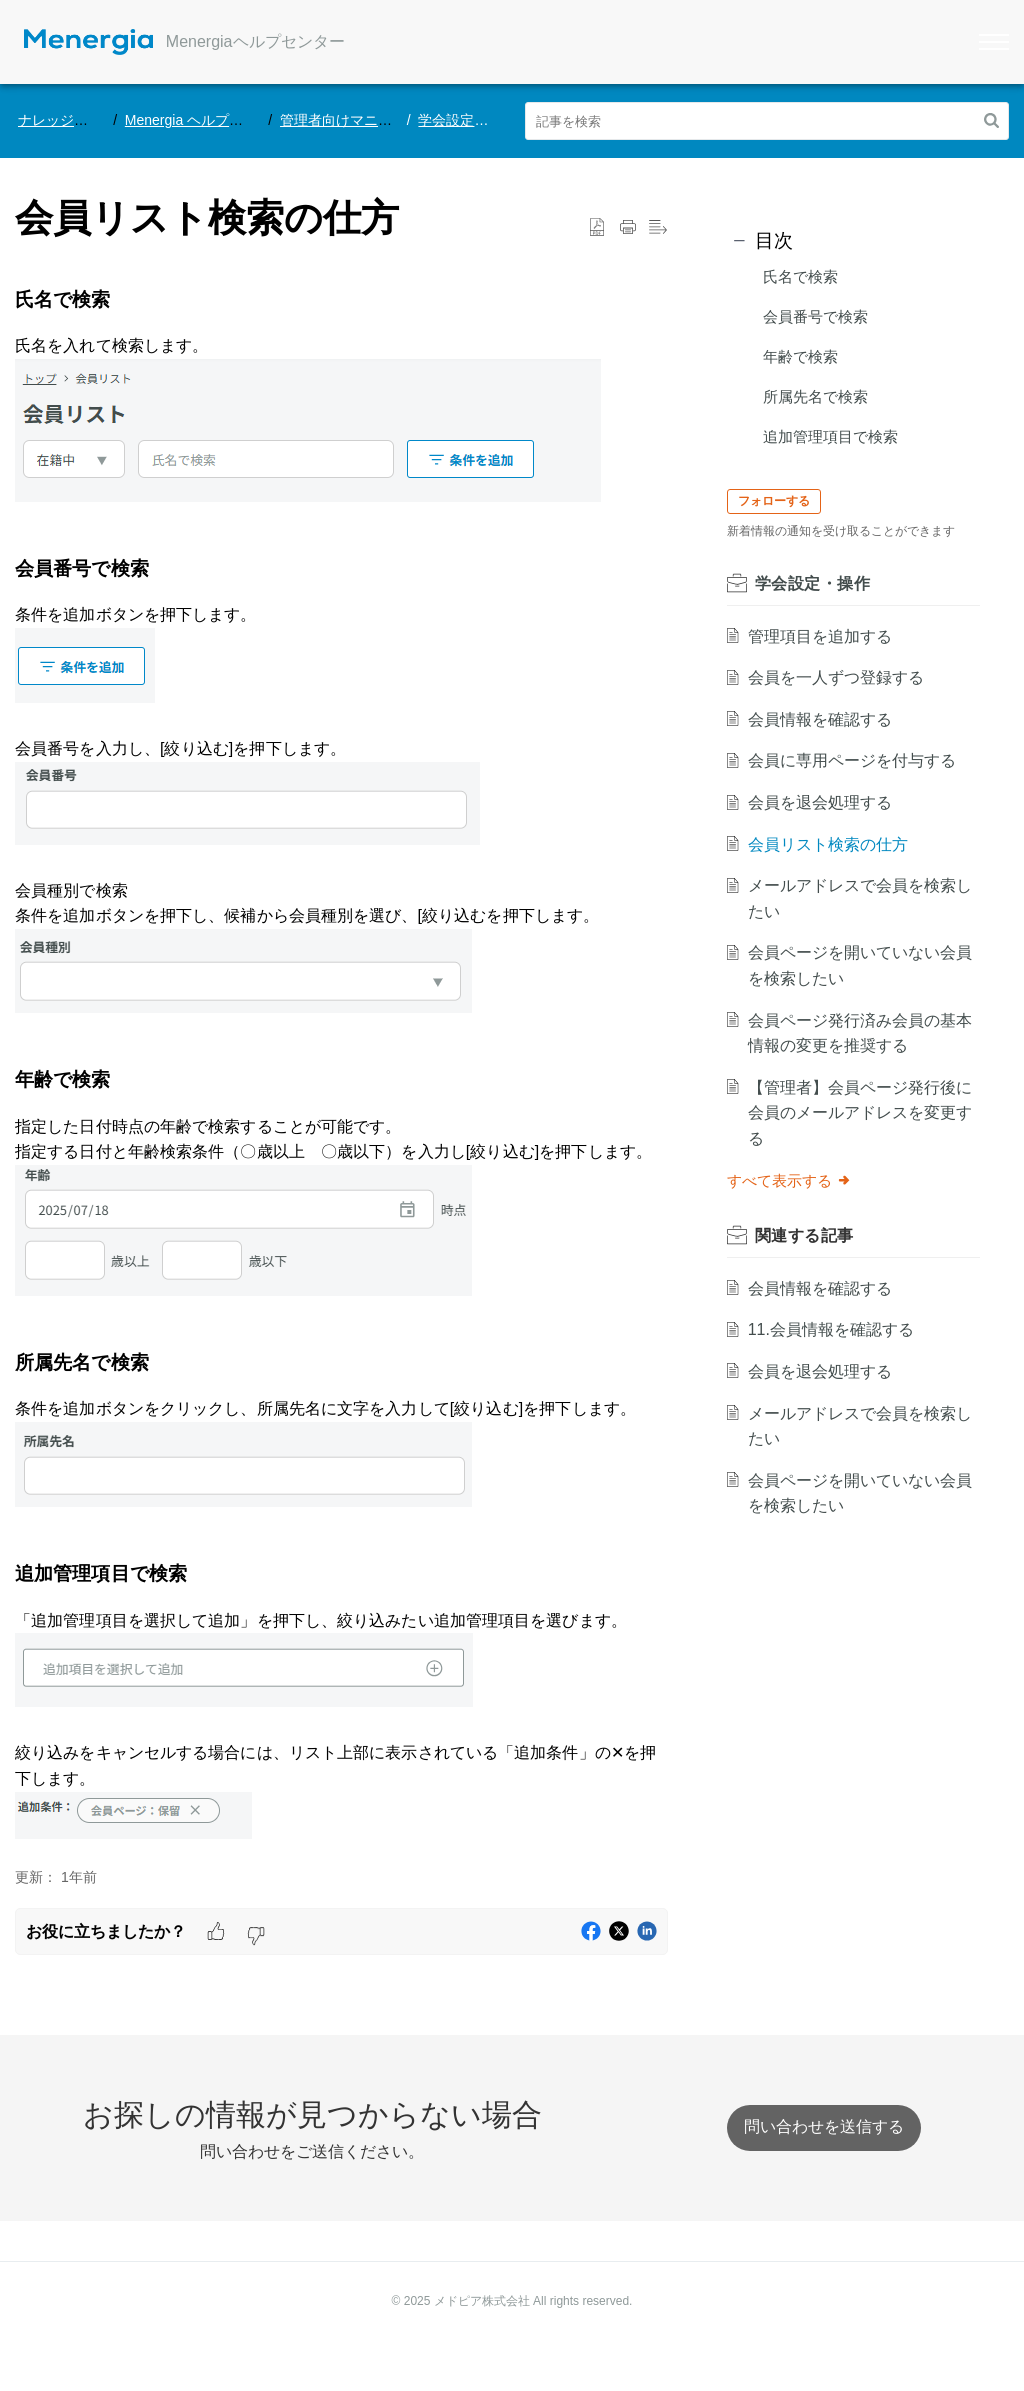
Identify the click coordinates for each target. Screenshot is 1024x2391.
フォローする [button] (779, 501)
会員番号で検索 (815, 316)
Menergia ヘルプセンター (205, 120)
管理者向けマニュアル (350, 120)
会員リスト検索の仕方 (832, 844)
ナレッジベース (67, 120)
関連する (809, 1235)
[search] (767, 121)
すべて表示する (794, 1180)
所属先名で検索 (815, 396)
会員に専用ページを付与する (856, 760)
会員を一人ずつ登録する (840, 677)
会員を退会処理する (824, 802)
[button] (991, 121)
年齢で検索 (800, 356)
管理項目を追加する (824, 636)
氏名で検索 (800, 276)
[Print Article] (628, 228)
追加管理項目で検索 (830, 436)
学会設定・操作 (467, 120)
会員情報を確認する (824, 719)
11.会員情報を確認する (835, 1329)
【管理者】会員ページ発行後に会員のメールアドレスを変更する (856, 1113)
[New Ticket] (824, 2126)
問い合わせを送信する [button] (824, 2126)
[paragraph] (341, 1066)
